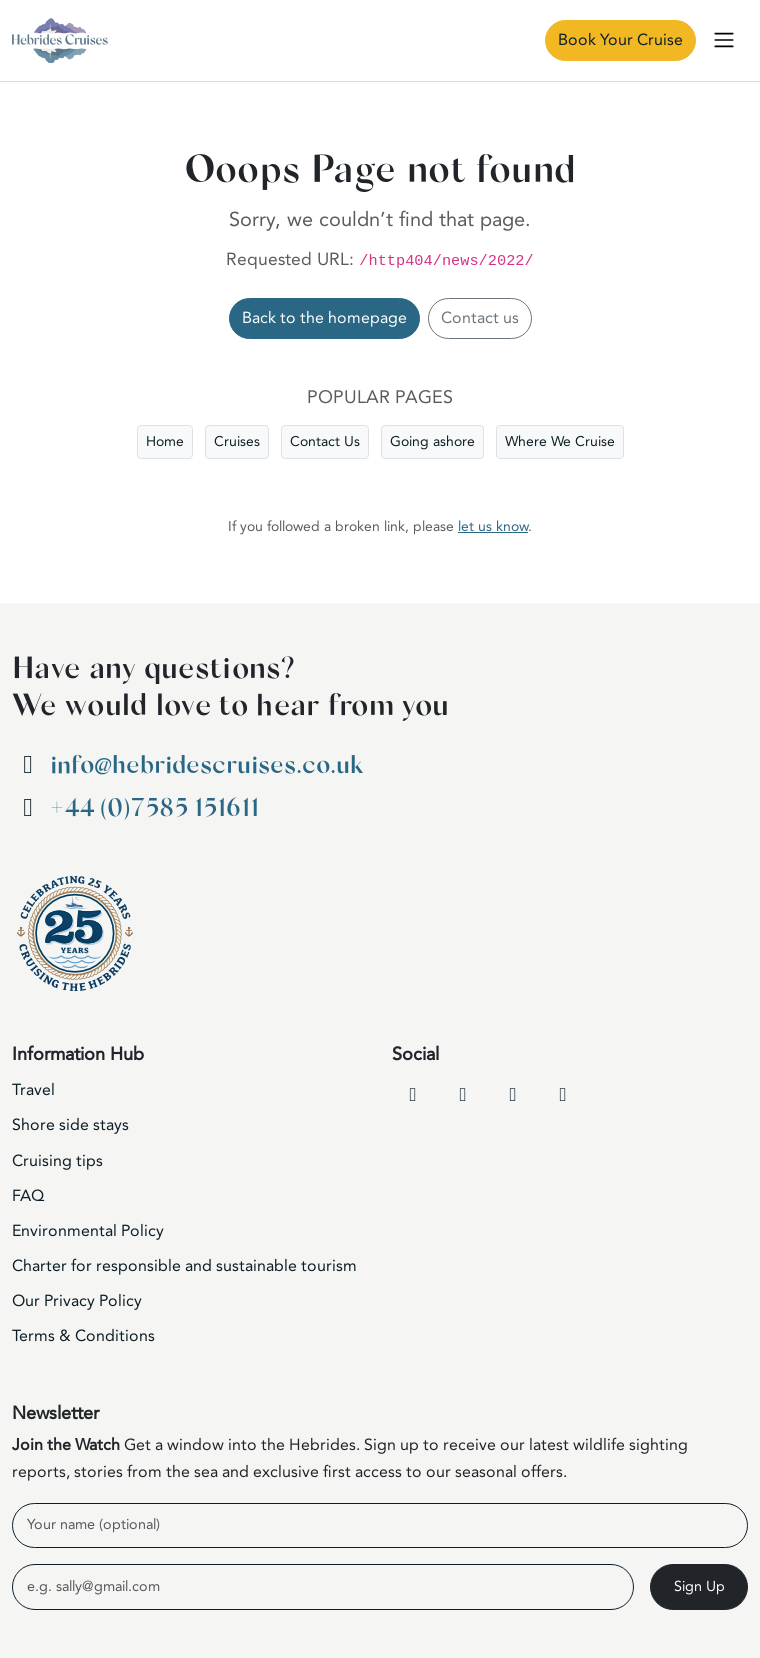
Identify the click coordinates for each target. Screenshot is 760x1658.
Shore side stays (70, 1125)
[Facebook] (413, 1094)
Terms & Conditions (83, 1336)
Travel (33, 1090)
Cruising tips (57, 1161)
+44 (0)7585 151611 (154, 808)
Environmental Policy (88, 1231)
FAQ (28, 1196)
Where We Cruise (560, 441)
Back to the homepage (324, 318)
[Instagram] (513, 1094)
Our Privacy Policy (77, 1301)
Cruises (237, 441)
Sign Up (699, 1586)
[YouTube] (463, 1094)
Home (165, 441)
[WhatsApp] (563, 1094)
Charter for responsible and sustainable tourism (184, 1266)
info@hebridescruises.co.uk (206, 765)
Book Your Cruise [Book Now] (620, 40)
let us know (493, 526)
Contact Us (325, 441)
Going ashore (432, 441)
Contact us (480, 318)
